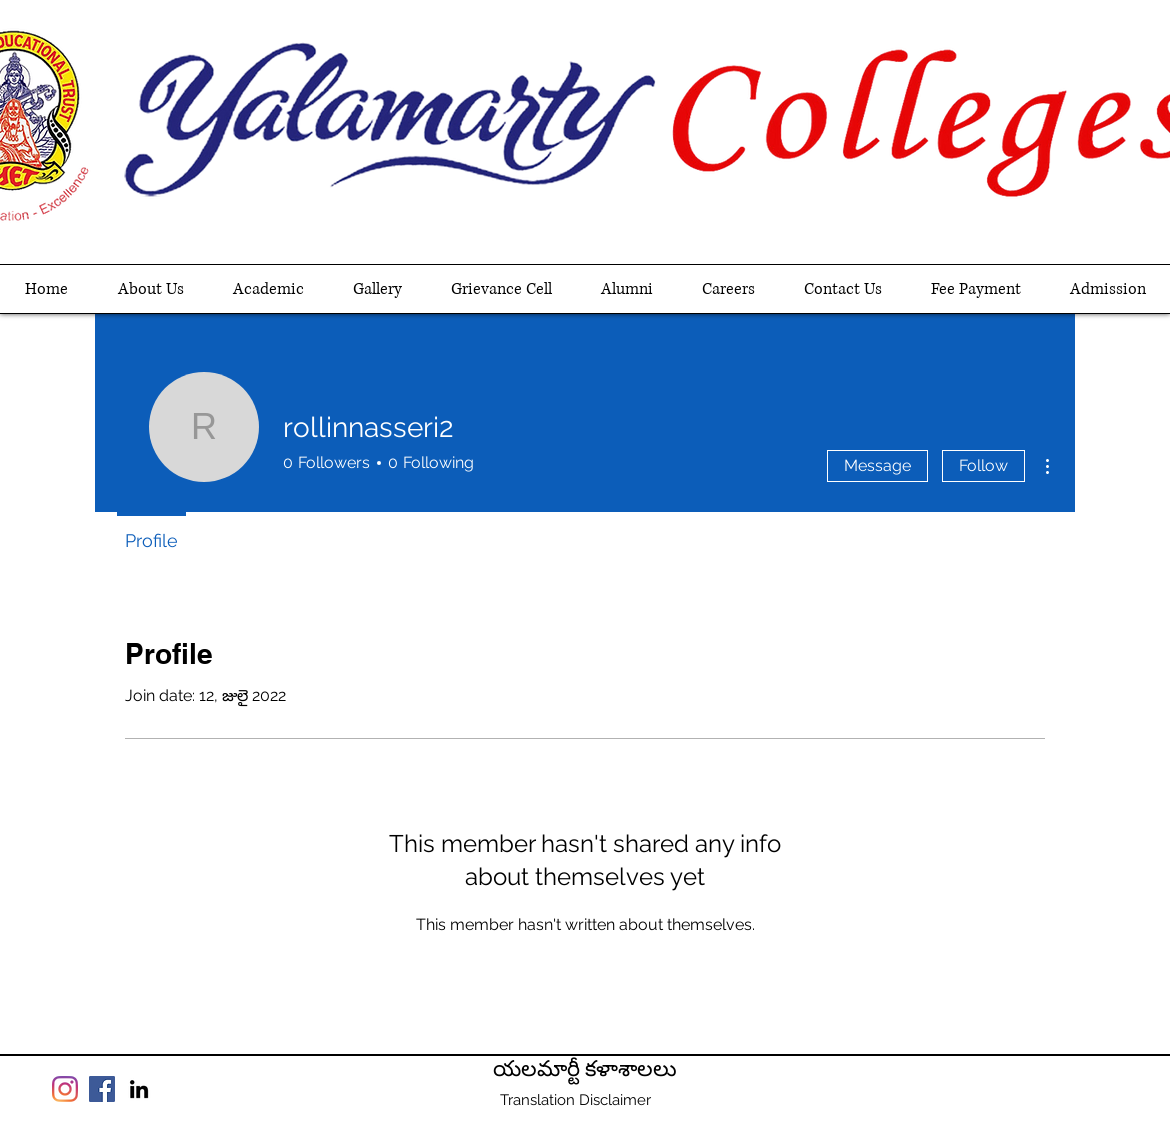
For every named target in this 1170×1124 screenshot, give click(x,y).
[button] (268, 289)
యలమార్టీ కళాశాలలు (585, 1069)
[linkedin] (139, 1089)
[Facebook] (102, 1089)
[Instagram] (65, 1089)
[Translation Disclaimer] (575, 1100)
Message (877, 465)
